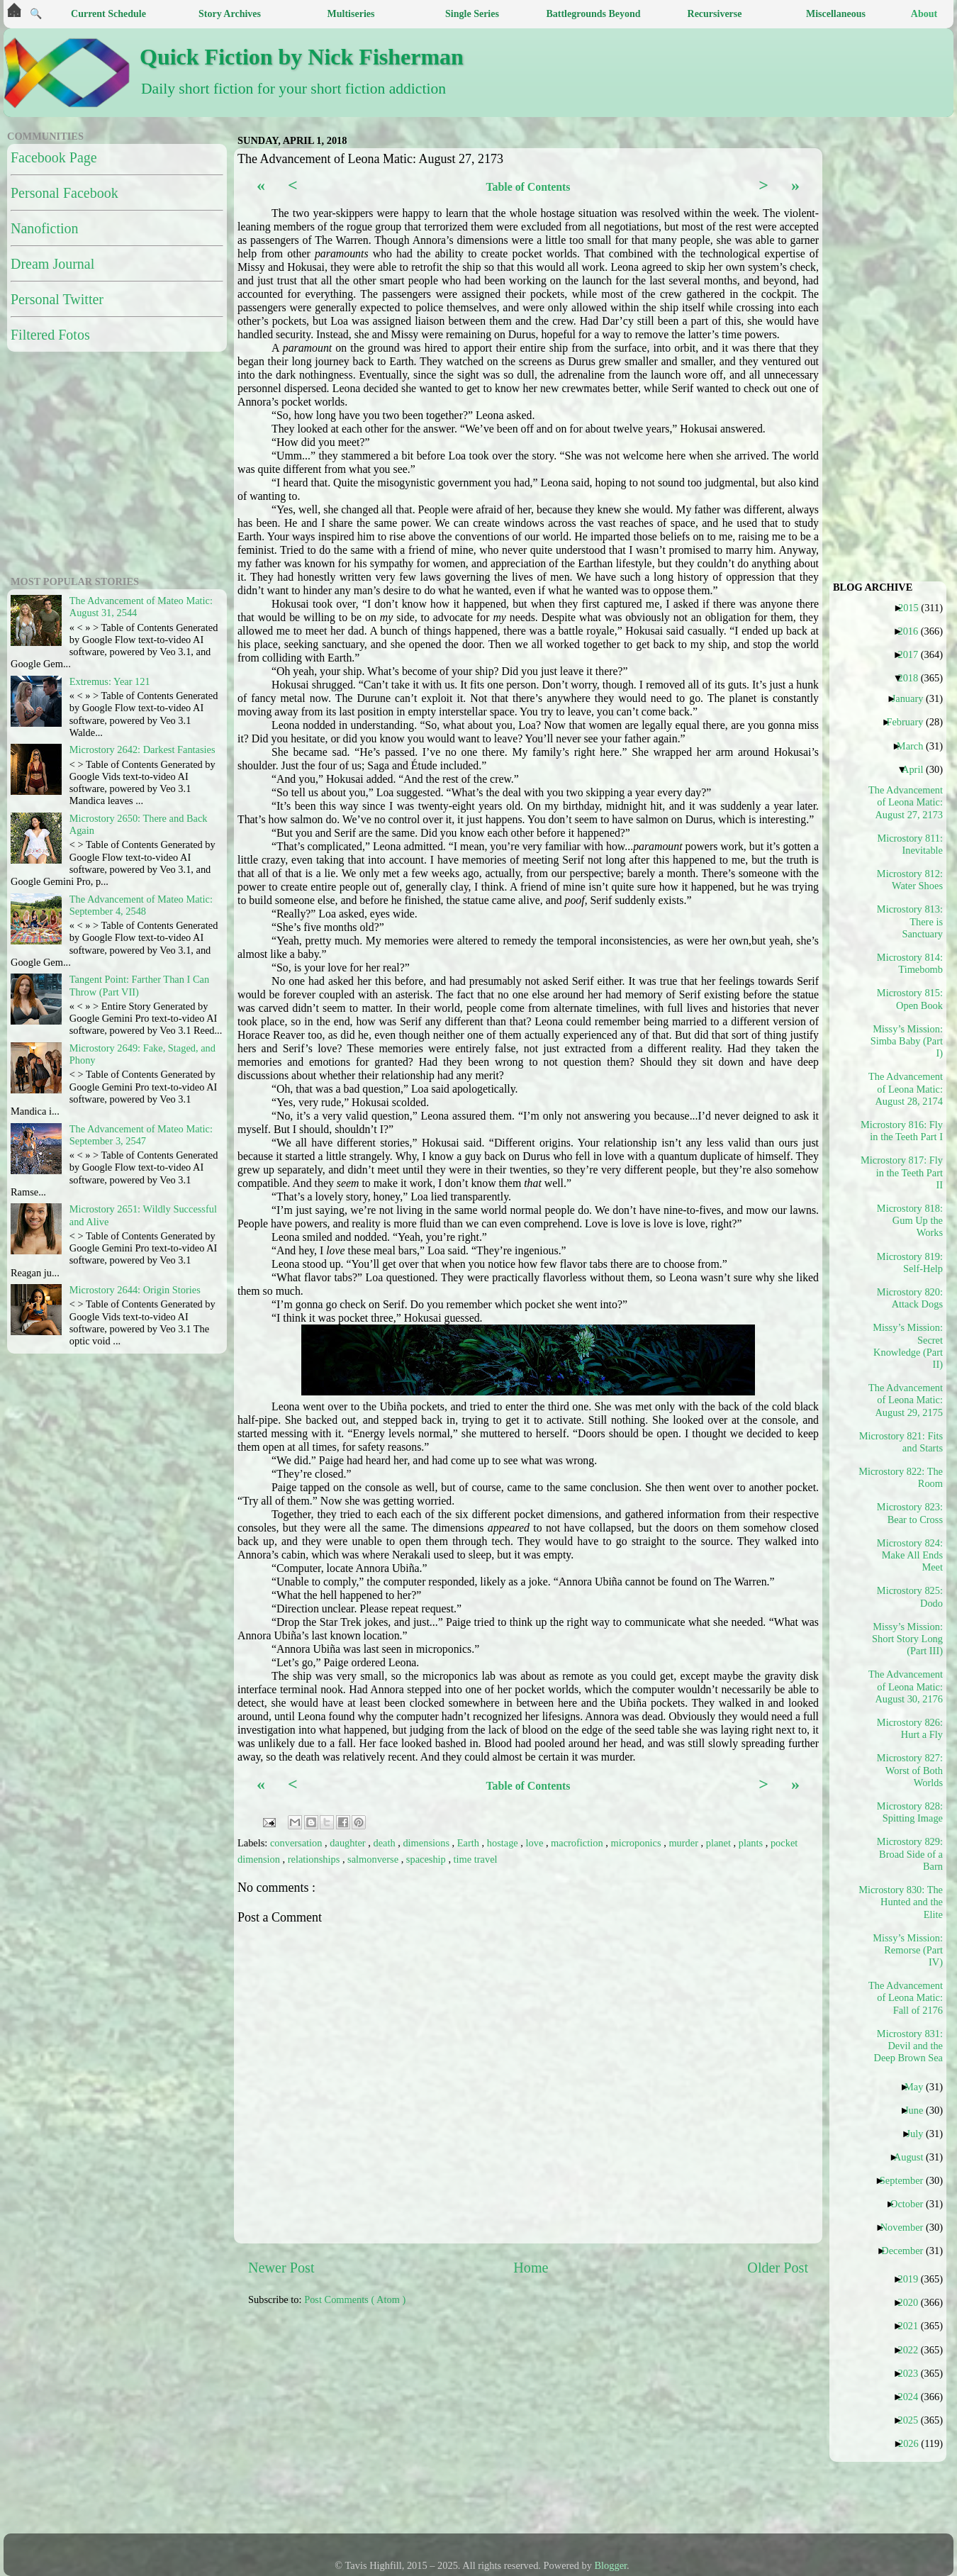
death (385, 1843)
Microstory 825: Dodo (910, 1596)
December (907, 2250)
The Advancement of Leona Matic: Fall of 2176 (906, 1998)
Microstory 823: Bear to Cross (910, 1512)
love (536, 1843)
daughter (349, 1843)
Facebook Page (54, 157)
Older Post (777, 2267)
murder (684, 1843)
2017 (913, 654)
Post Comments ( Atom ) (354, 2299)
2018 (913, 678)
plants (752, 1843)
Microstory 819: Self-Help (910, 1262)
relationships (315, 1859)
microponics (637, 1843)
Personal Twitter (57, 299)
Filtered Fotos (50, 334)
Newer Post (281, 2267)
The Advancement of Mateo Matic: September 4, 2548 (141, 905)
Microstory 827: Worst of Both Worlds (910, 1770)
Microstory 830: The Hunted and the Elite (906, 1902)
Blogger (611, 2565)
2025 (913, 2420)
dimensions (427, 1843)
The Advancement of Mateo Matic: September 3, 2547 (141, 1135)
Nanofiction (45, 228)
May (919, 2086)
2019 (913, 2279)
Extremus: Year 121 (109, 681)
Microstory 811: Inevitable (910, 844)
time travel (476, 1859)
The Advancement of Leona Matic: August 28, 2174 (906, 1089)
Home (530, 2267)
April (917, 769)
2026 (914, 2443)
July (920, 2133)
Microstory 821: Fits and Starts (906, 1442)
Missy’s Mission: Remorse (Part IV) (908, 1950)
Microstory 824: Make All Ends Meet (910, 1555)
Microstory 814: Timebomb (910, 963)
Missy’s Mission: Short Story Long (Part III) (907, 1639)
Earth (469, 1843)
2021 (913, 2325)
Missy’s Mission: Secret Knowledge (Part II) (908, 1346)
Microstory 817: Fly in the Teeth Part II (906, 1172)
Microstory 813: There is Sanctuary (910, 921)
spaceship (427, 1859)
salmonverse (374, 1859)
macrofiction (578, 1843)
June (919, 2110)
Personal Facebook (64, 193)
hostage (504, 1843)
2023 (913, 2373)
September (907, 2180)
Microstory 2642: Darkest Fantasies (142, 749)
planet (720, 1843)
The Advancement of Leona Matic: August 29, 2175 (906, 1400)
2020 (913, 2302)
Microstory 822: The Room (906, 1477)
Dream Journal (52, 264)
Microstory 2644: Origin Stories (135, 1289)
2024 (913, 2396)
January (913, 698)
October (912, 2203)
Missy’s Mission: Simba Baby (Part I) (907, 1041)
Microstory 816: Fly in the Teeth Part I (906, 1130)
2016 (913, 631)
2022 (913, 2349)
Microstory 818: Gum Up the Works (910, 1221)
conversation (297, 1843)
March (915, 746)
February (910, 721)
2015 (914, 607)
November (907, 2227)
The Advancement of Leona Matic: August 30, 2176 (906, 1686)
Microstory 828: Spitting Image (910, 1812)
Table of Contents (528, 187)
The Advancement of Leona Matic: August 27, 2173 (906, 802)
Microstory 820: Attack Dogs (910, 1298)
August (914, 2157)
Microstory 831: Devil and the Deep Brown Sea (908, 2046)
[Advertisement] (542, 2427)
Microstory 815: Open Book (910, 998)
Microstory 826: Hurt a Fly (910, 1728)
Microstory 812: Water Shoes (910, 879)
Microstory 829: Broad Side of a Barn (910, 1854)
